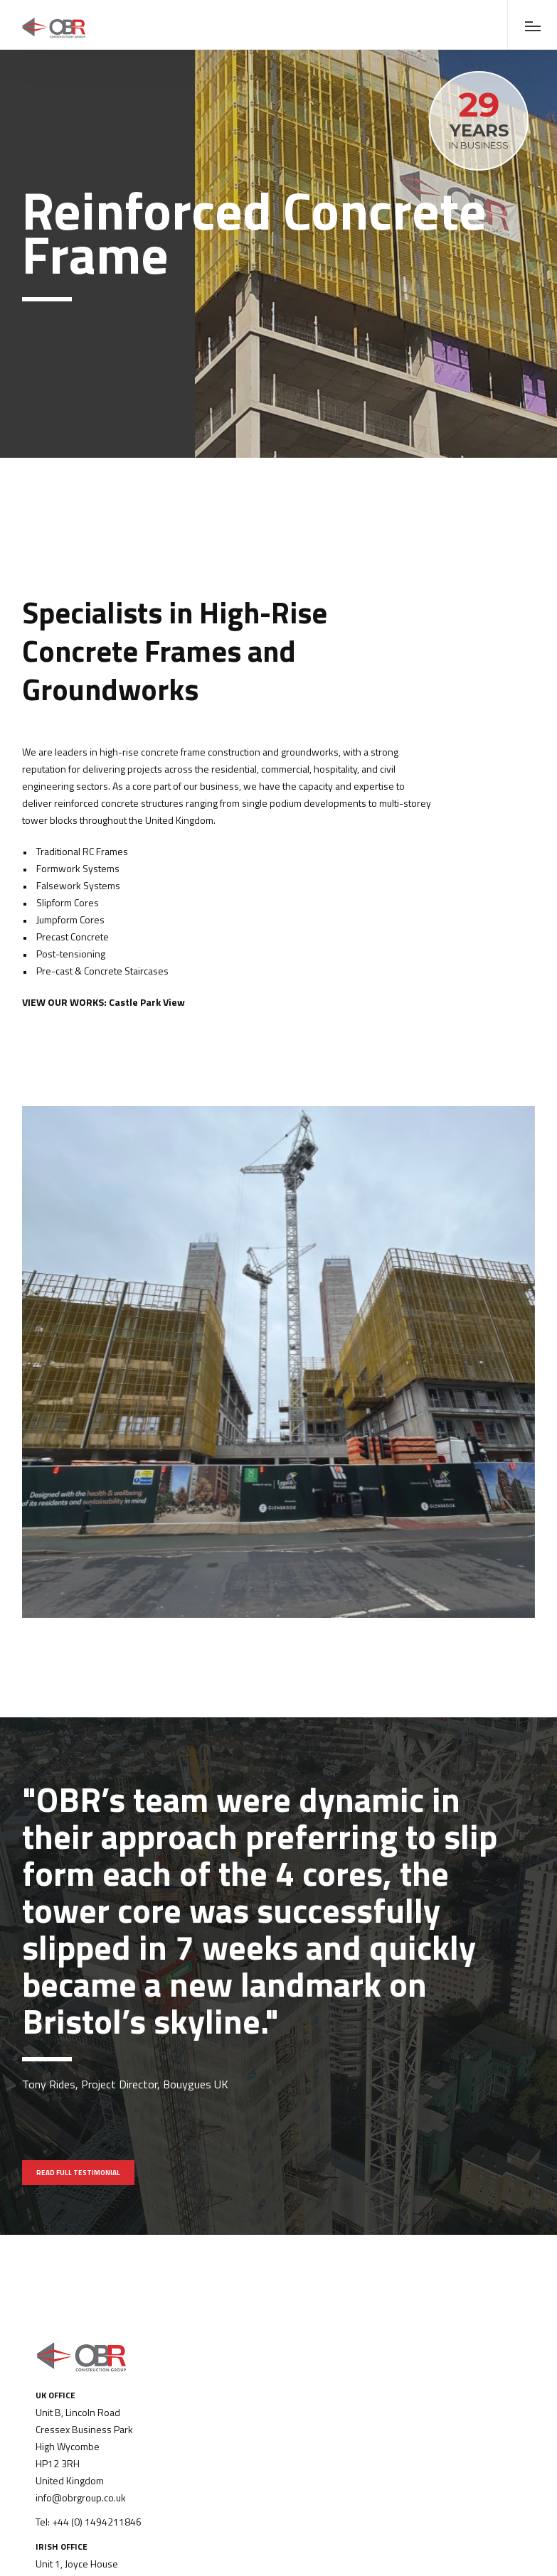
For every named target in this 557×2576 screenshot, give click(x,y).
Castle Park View (147, 1001)
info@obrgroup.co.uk (81, 2497)
